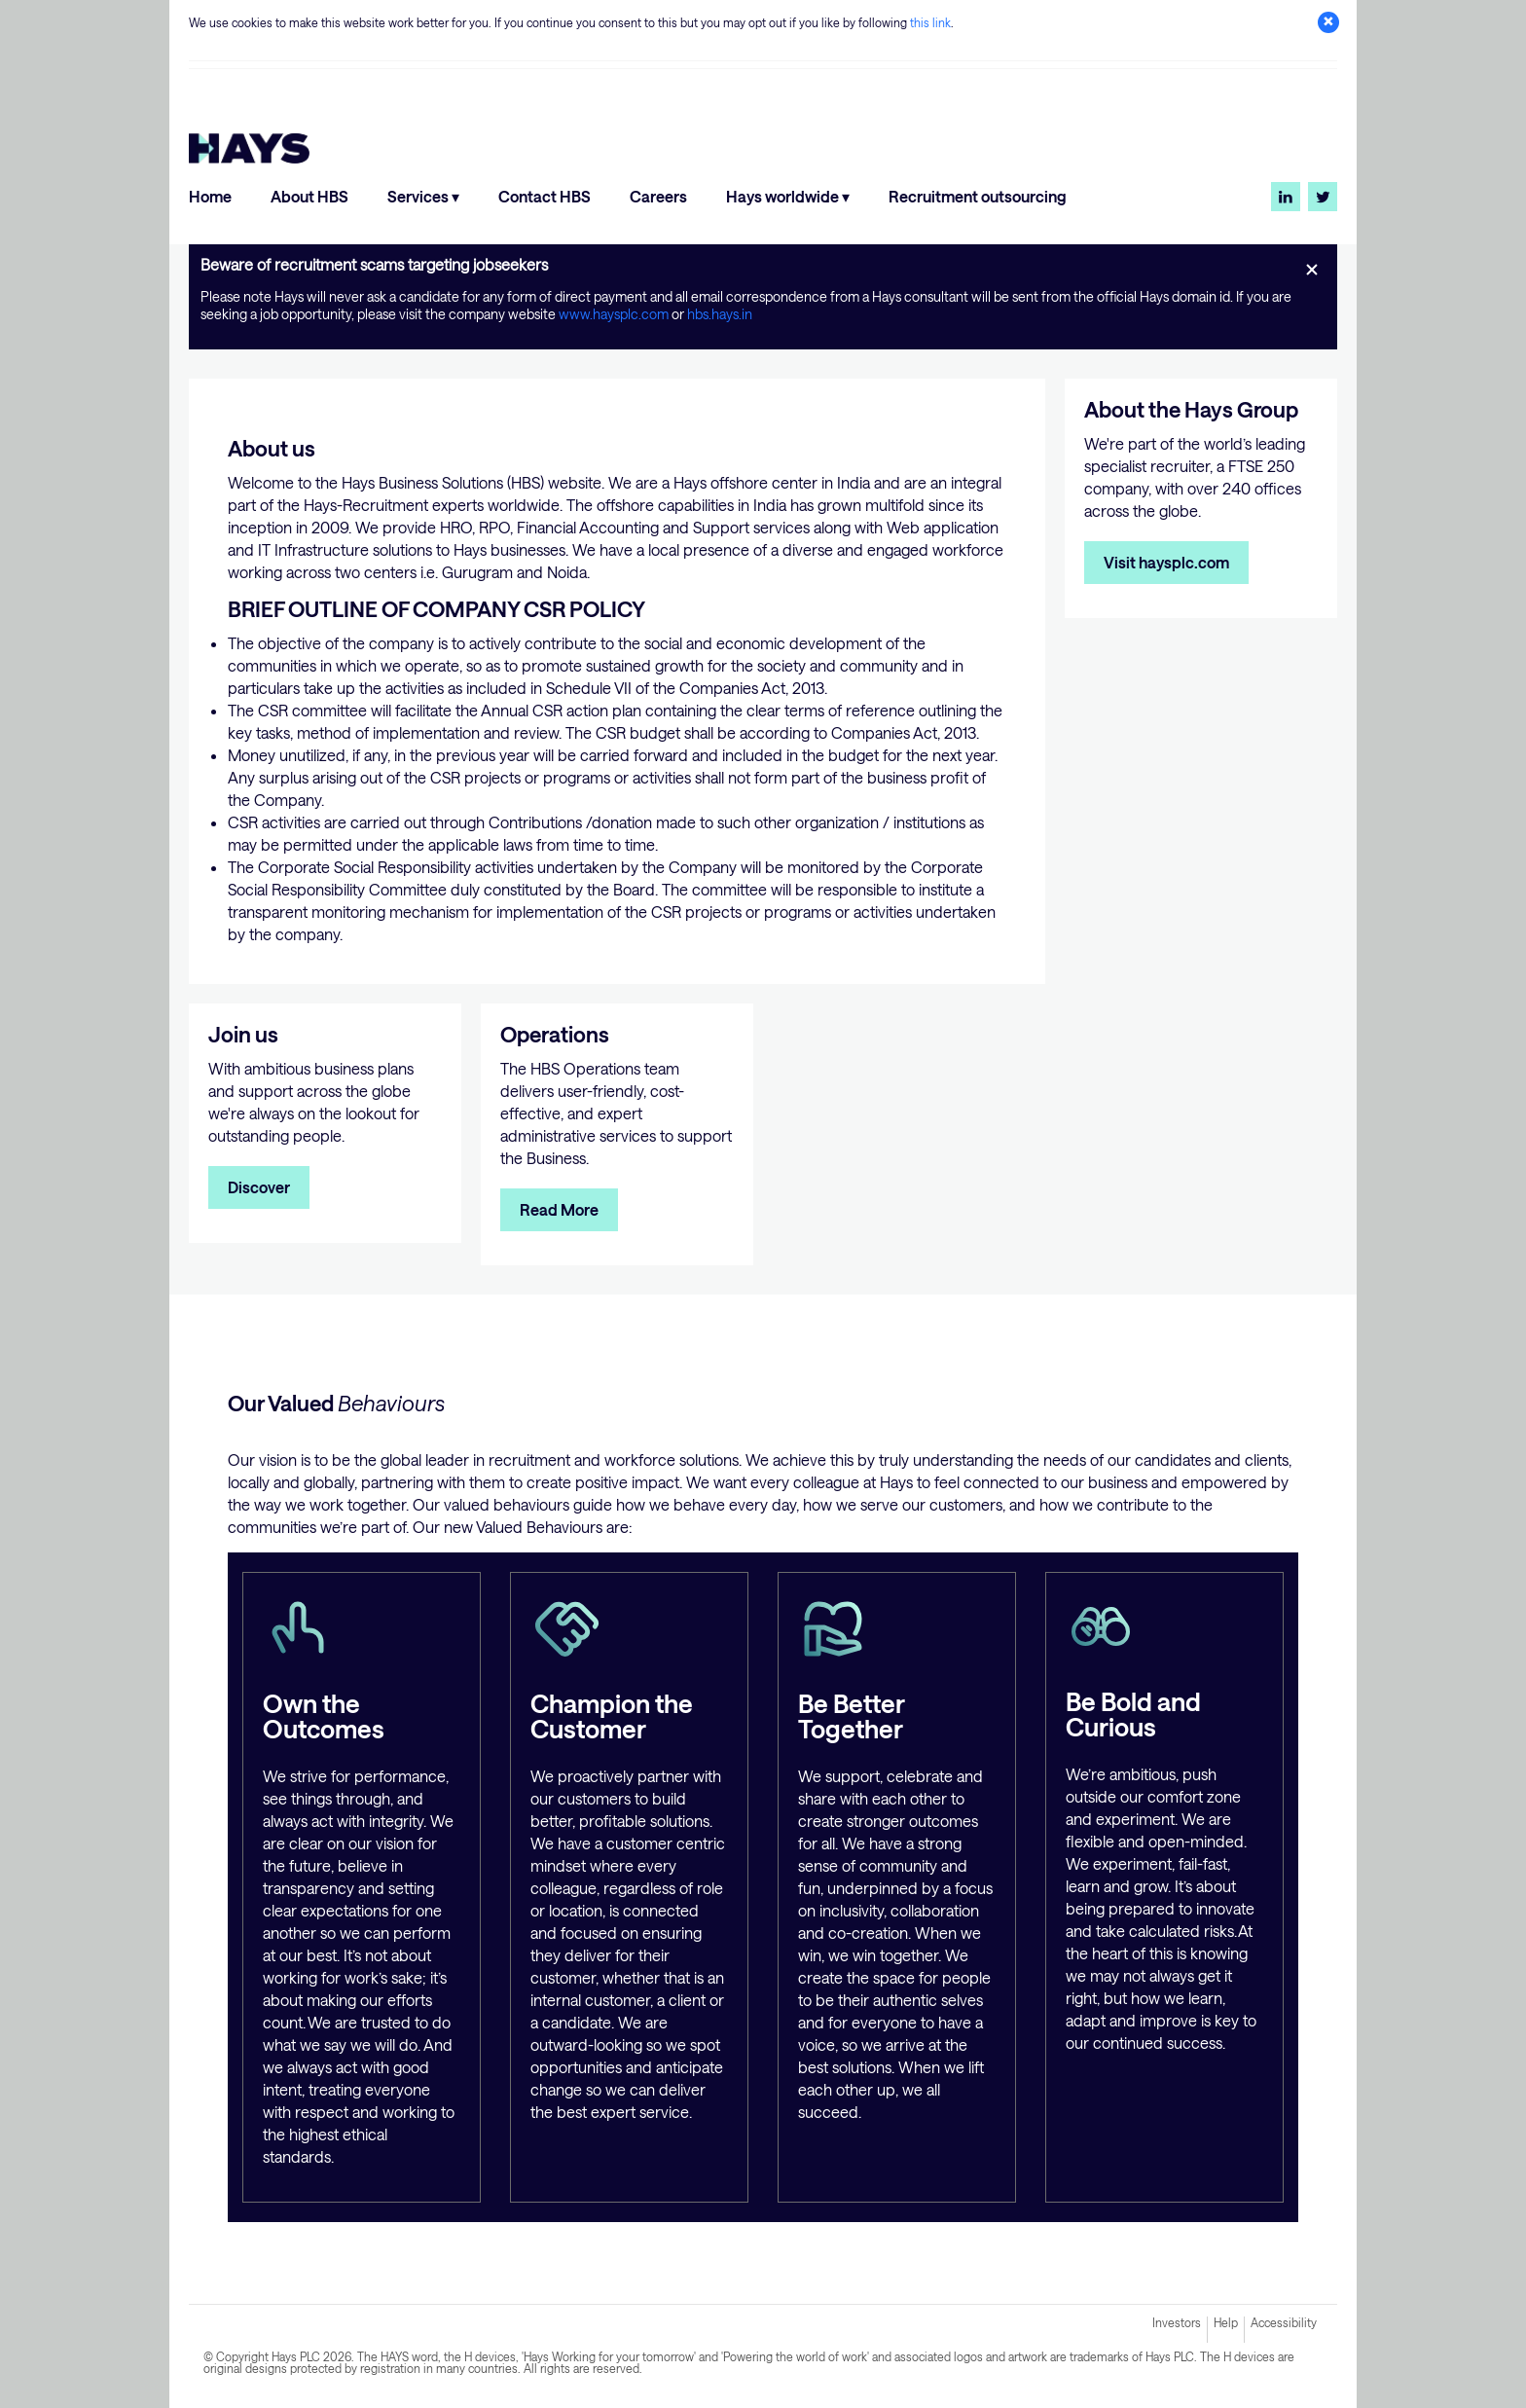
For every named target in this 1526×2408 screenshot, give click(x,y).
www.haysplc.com (615, 314)
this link (930, 22)
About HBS (309, 196)
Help (1226, 2322)
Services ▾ (423, 196)
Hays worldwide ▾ (788, 196)
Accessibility (1284, 2322)
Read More (559, 1209)
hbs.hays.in (719, 314)
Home (210, 196)
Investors (1176, 2322)
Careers (658, 196)
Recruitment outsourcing (978, 196)
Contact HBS (544, 196)
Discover (259, 1187)
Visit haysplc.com (1166, 562)
